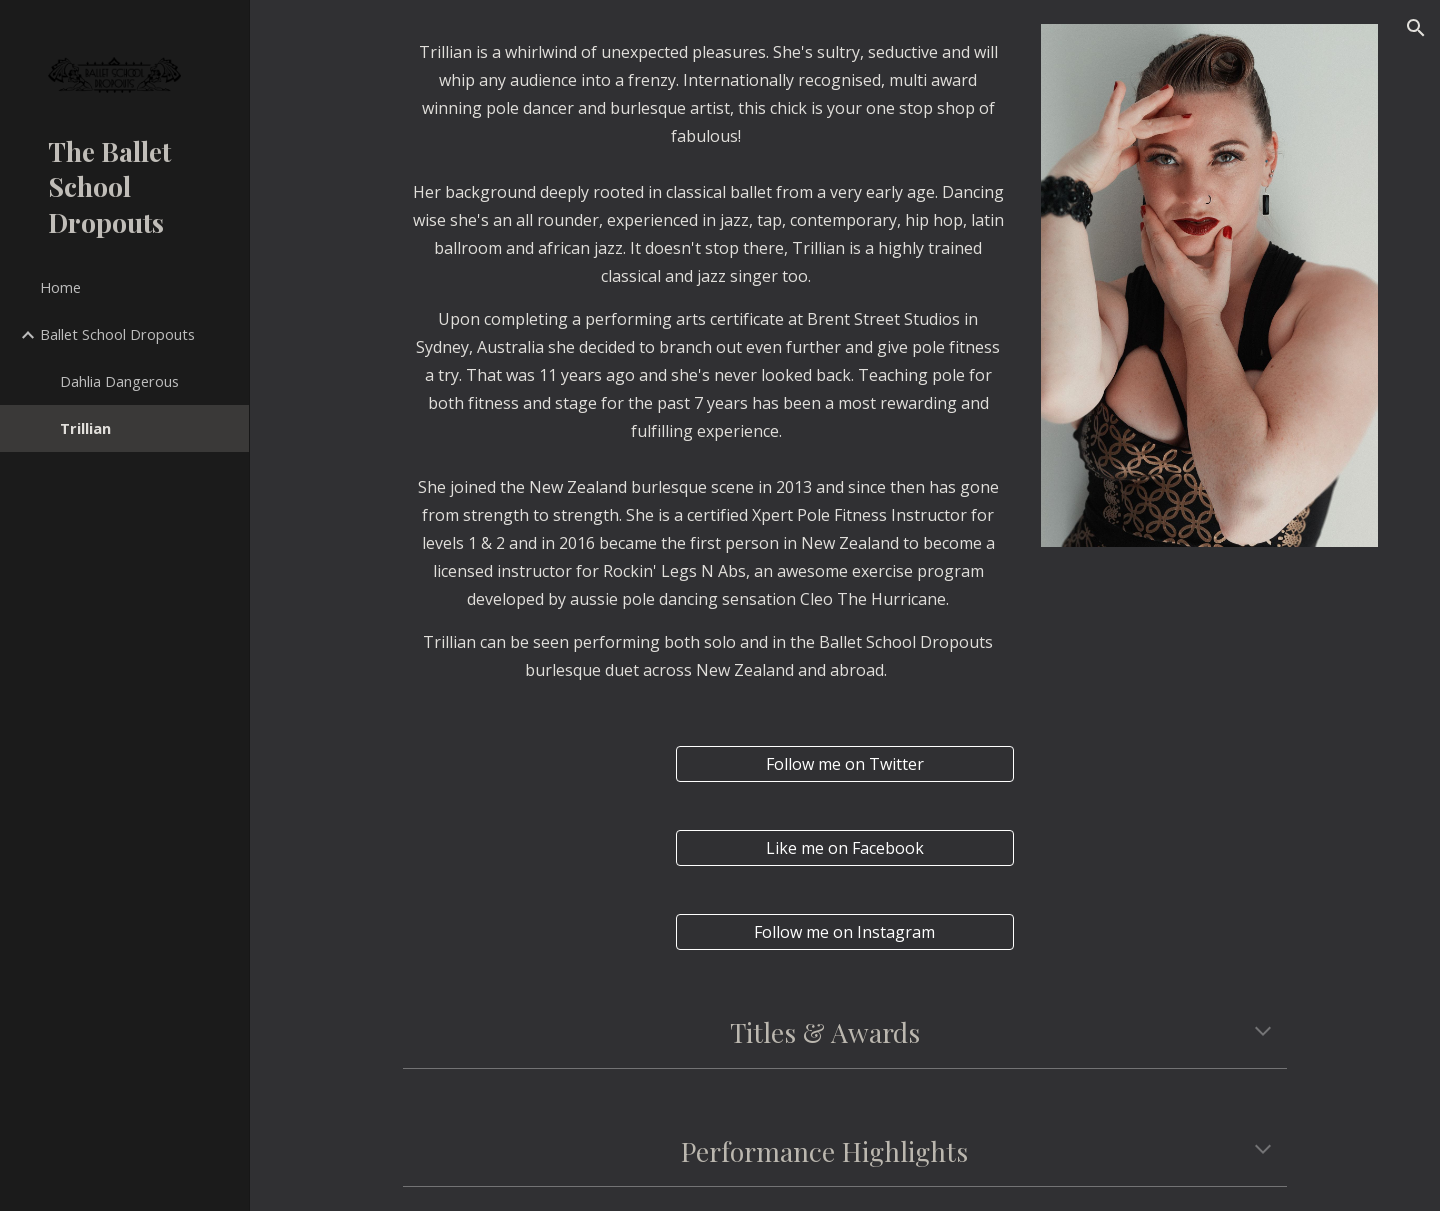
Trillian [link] (85, 428)
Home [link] (60, 287)
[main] (708, 94)
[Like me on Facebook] (844, 848)
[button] (1416, 28)
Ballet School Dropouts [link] (117, 334)
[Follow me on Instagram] (844, 932)
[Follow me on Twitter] (844, 764)
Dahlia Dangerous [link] (119, 381)
